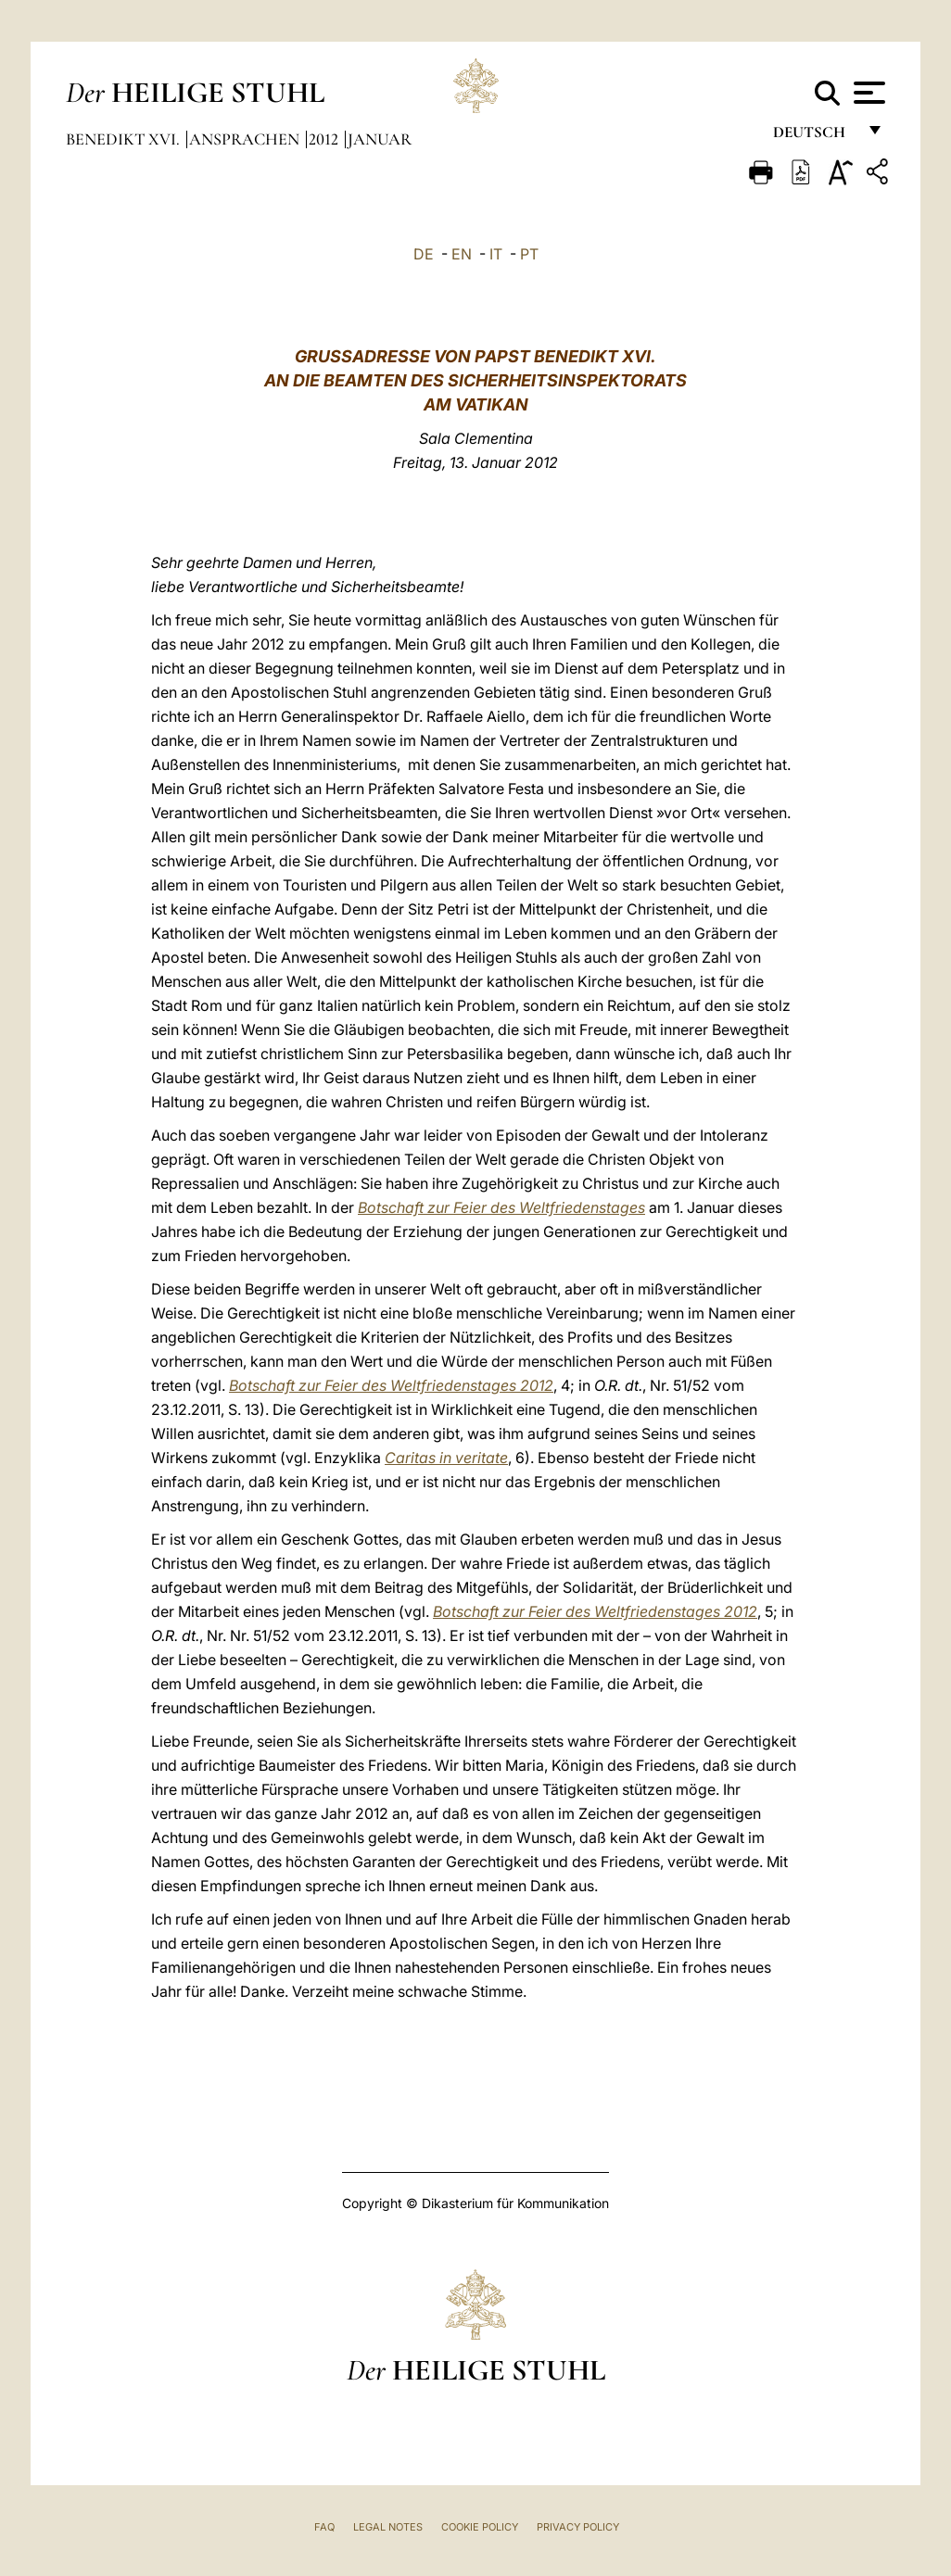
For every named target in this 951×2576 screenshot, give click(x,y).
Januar (380, 139)
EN (461, 254)
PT (529, 254)
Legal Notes (388, 2526)
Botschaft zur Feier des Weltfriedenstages (501, 1207)
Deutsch (814, 136)
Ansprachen (246, 139)
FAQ (324, 2526)
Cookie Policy (479, 2526)
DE (423, 254)
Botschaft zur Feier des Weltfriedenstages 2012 (391, 1385)
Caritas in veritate (446, 1457)
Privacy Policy (578, 2526)
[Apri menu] (867, 92)
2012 (325, 139)
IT (495, 254)
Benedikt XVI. (125, 139)
